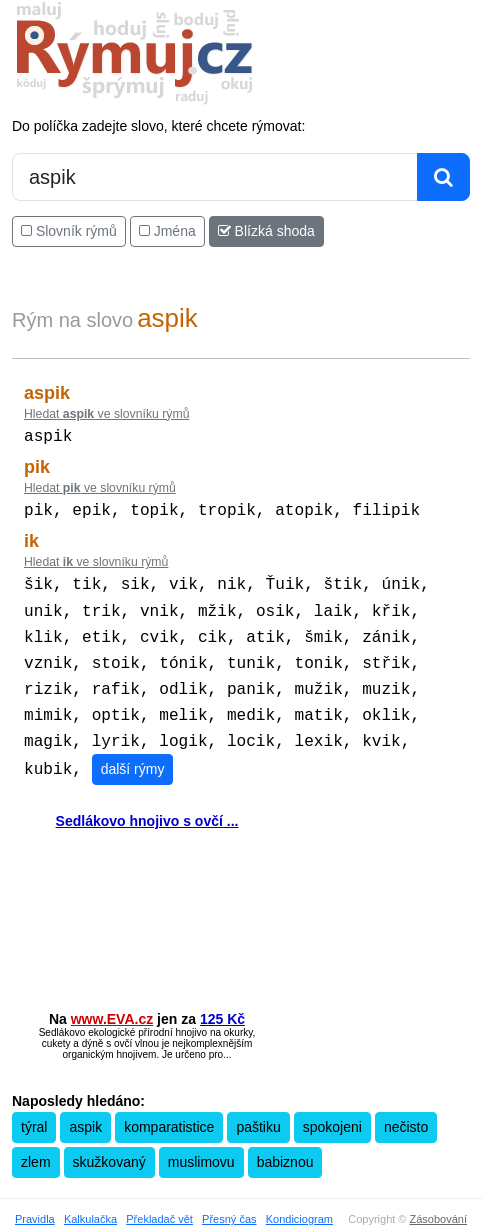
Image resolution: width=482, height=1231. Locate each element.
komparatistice (169, 1109)
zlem (36, 1144)
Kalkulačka (90, 1201)
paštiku (258, 1109)
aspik (85, 1109)
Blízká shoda (266, 231)
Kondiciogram (299, 1201)
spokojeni (332, 1109)
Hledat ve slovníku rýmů (106, 414)
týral (34, 1109)
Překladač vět (159, 1201)
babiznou (285, 1144)
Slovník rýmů (69, 231)
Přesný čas (229, 1201)
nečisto (406, 1109)
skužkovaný (109, 1144)
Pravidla (35, 1201)
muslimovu (201, 1144)
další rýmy (133, 751)
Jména (167, 231)
